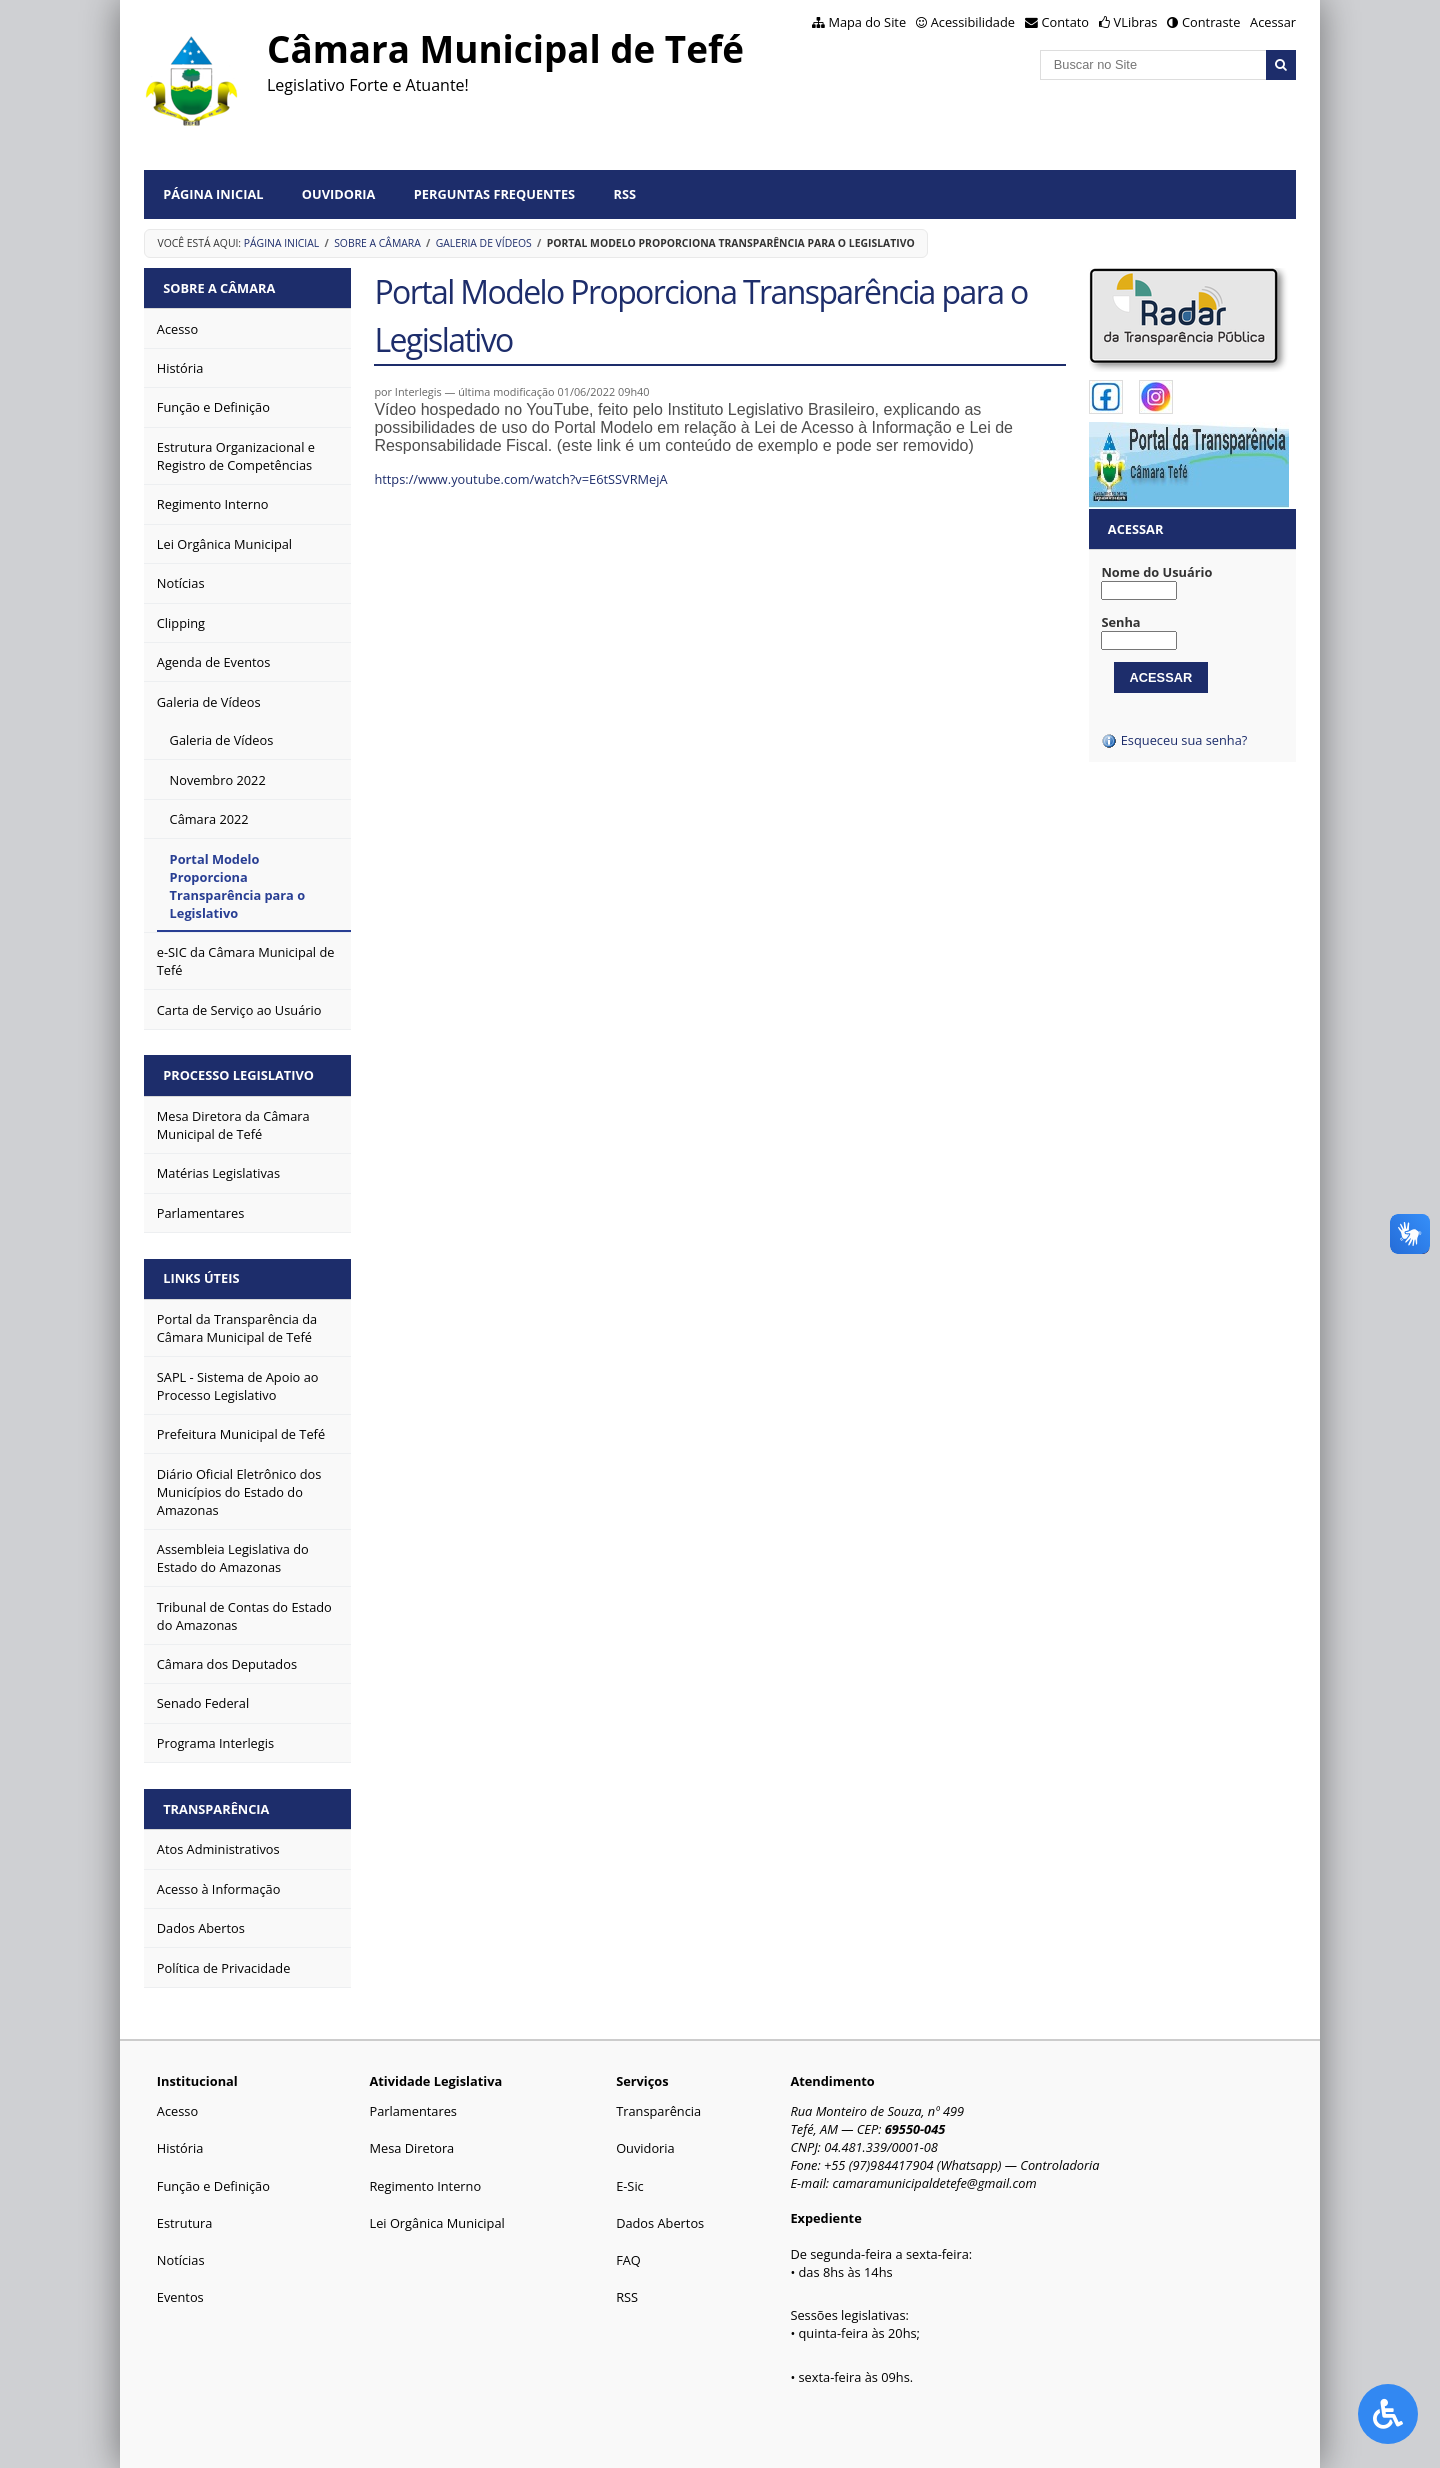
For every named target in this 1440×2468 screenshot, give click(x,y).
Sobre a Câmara (377, 243)
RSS (624, 194)
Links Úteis (201, 1278)
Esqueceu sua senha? (1174, 740)
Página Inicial (213, 194)
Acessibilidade (973, 22)
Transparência (216, 1809)
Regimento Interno (425, 2186)
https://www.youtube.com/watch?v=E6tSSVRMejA (520, 479)
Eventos (180, 2297)
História (180, 2148)
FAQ (628, 2260)
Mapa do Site (867, 22)
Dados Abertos (660, 2223)
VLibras (1136, 22)
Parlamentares (412, 2111)
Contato (1066, 22)
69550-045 (915, 2129)
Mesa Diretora (411, 2148)
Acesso (177, 2111)
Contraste (1211, 22)
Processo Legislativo (238, 1075)
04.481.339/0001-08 (881, 2147)
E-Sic (630, 2186)
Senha (1120, 622)
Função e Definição (213, 2186)
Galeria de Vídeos (484, 243)
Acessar (1273, 22)
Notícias (181, 2260)
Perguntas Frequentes (494, 194)
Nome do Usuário (1156, 572)
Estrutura (185, 2223)
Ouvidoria (339, 194)
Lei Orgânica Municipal (436, 2223)
